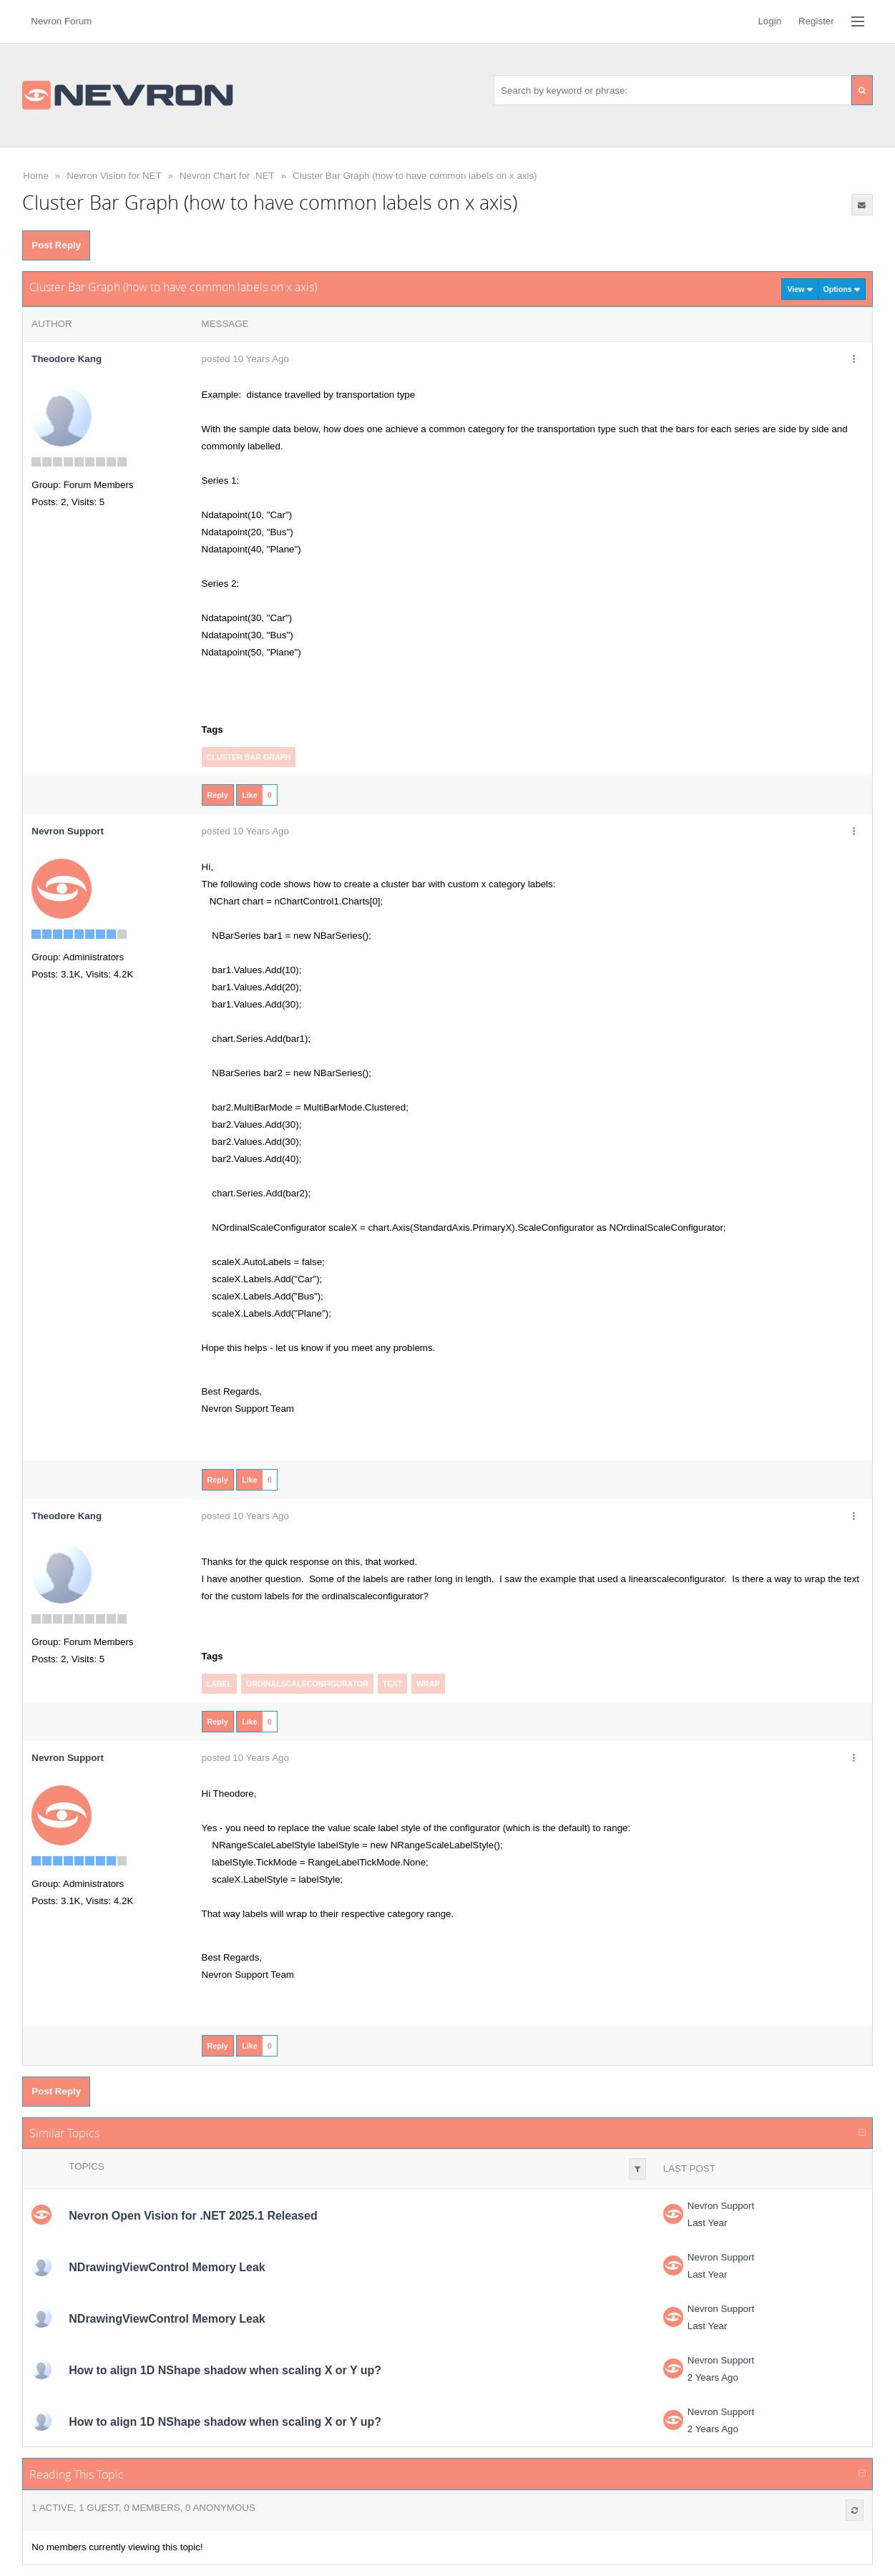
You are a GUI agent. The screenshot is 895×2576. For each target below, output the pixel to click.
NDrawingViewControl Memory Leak (167, 2267)
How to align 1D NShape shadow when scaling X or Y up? (225, 2370)
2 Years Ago (713, 2377)
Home (36, 175)
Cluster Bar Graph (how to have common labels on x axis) (415, 175)
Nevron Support (721, 2205)
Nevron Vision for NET (114, 175)
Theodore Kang (66, 358)
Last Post (689, 2168)
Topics (86, 2166)
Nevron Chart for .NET (227, 175)
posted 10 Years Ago (245, 358)
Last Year (708, 2223)
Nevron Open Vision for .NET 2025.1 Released (193, 2216)
